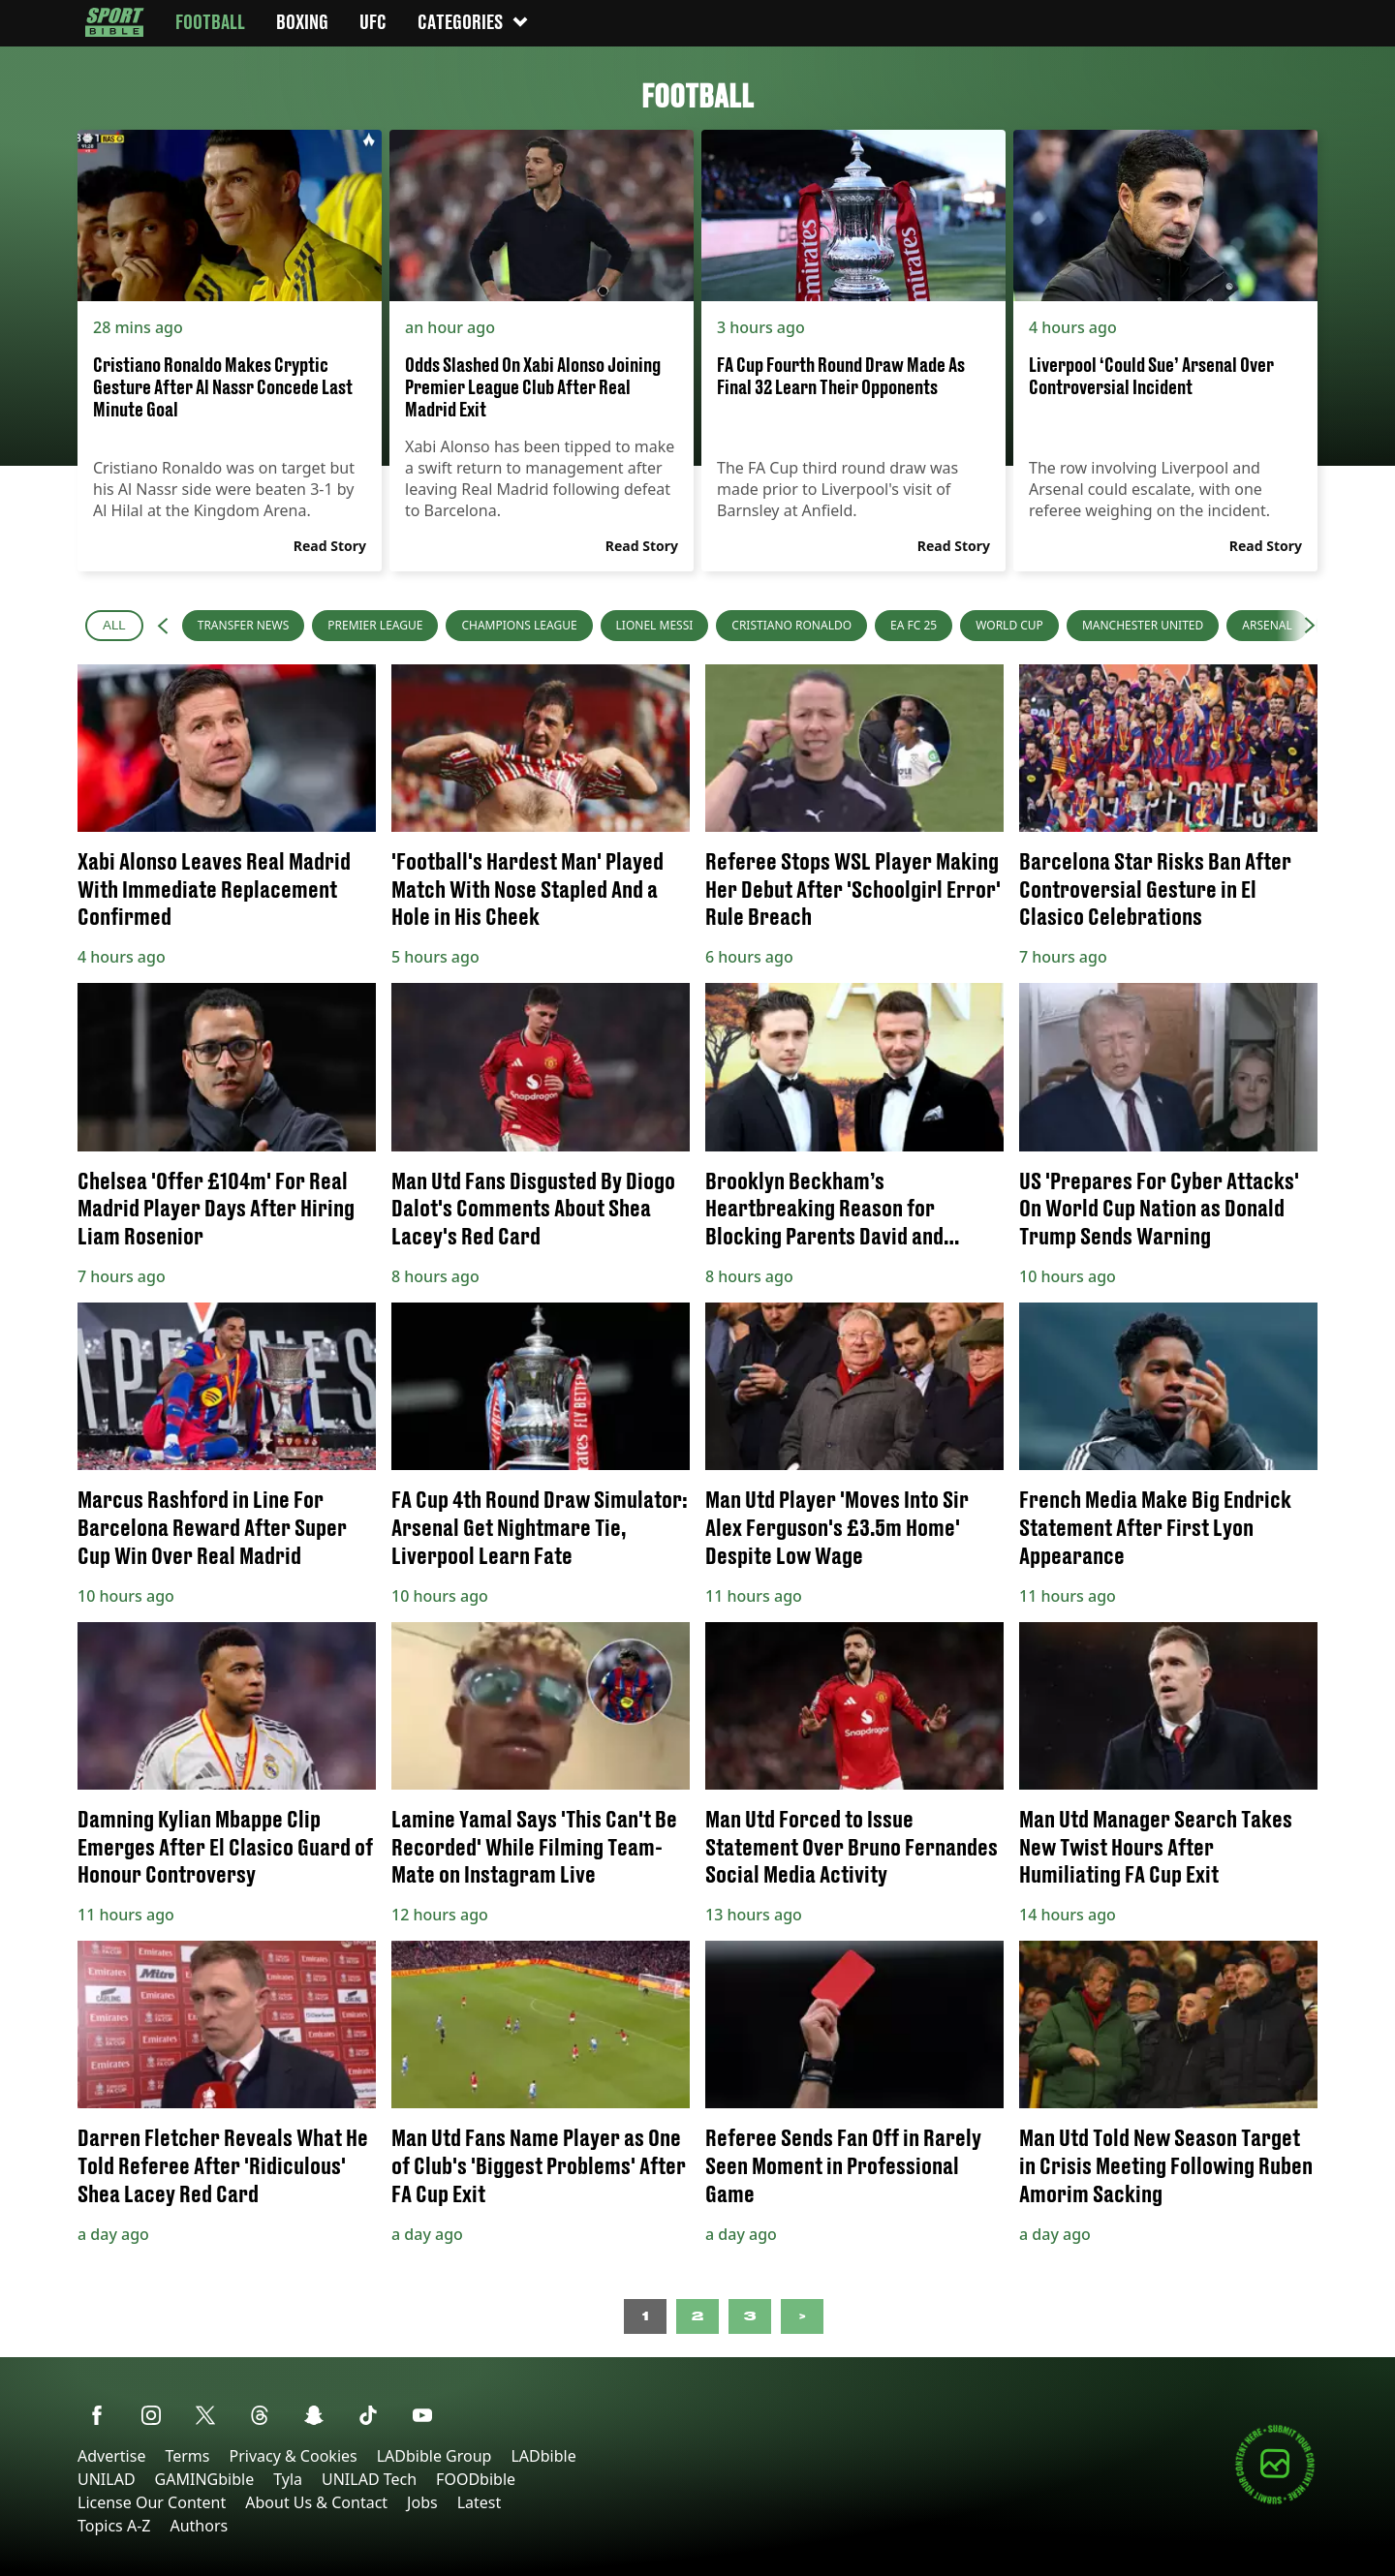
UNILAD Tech (369, 2479)
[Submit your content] (1275, 2501)
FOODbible (475, 2479)
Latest (479, 2502)
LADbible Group (434, 2456)
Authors (199, 2525)
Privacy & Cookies (292, 2456)
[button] (162, 625)
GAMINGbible (205, 2479)
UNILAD (107, 2479)
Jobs (422, 2502)
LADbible (543, 2456)
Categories (474, 22)
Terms (187, 2456)
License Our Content (152, 2502)
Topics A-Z (114, 2525)
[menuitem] (243, 625)
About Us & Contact (316, 2502)
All (114, 625)
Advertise (111, 2456)
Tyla (287, 2479)
